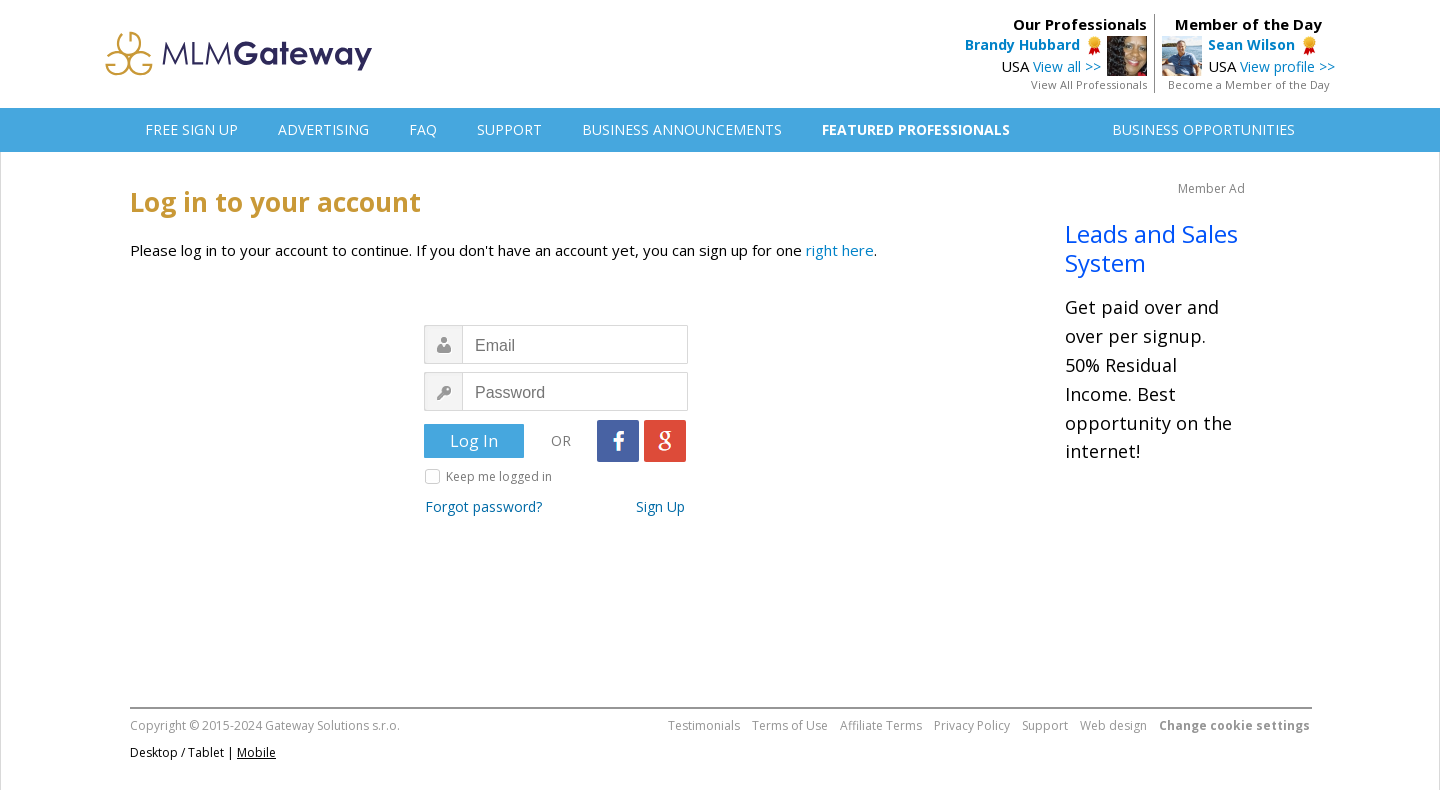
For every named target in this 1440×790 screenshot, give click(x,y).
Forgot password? (483, 506)
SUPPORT (509, 129)
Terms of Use (790, 725)
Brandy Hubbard (1022, 44)
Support (1045, 725)
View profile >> (1287, 66)
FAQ (423, 129)
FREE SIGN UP (191, 129)
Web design (1113, 725)
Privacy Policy (972, 725)
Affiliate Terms (881, 725)
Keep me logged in (499, 476)
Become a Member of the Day (1249, 84)
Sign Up (660, 506)
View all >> (1067, 66)
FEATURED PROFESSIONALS (916, 129)
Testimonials (704, 725)
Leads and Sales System (1151, 248)
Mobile (256, 752)
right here (840, 250)
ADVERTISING (323, 129)
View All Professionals (1089, 84)
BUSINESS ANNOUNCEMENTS (682, 129)
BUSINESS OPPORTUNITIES (1203, 129)
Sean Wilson (1251, 44)
